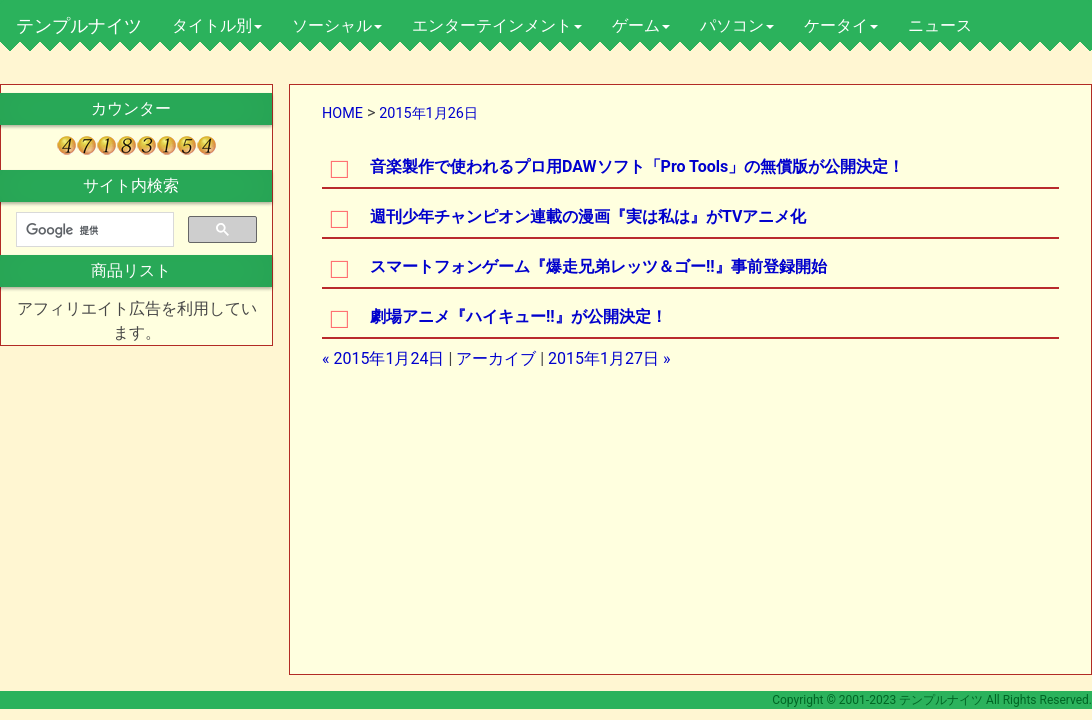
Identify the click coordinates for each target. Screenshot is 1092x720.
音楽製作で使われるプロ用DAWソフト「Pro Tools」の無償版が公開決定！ (637, 166)
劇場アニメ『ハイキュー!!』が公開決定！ (518, 316)
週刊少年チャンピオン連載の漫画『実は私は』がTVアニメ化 (588, 216)
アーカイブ (496, 358)
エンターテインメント (497, 25)
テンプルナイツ (79, 25)
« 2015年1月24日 (383, 358)
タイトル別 (217, 25)
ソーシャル (337, 25)
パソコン (737, 25)
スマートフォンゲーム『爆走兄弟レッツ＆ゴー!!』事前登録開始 (598, 266)
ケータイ (841, 25)
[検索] (93, 230)
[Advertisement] (521, 527)
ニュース (940, 25)
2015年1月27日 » (609, 358)
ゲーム (641, 25)
